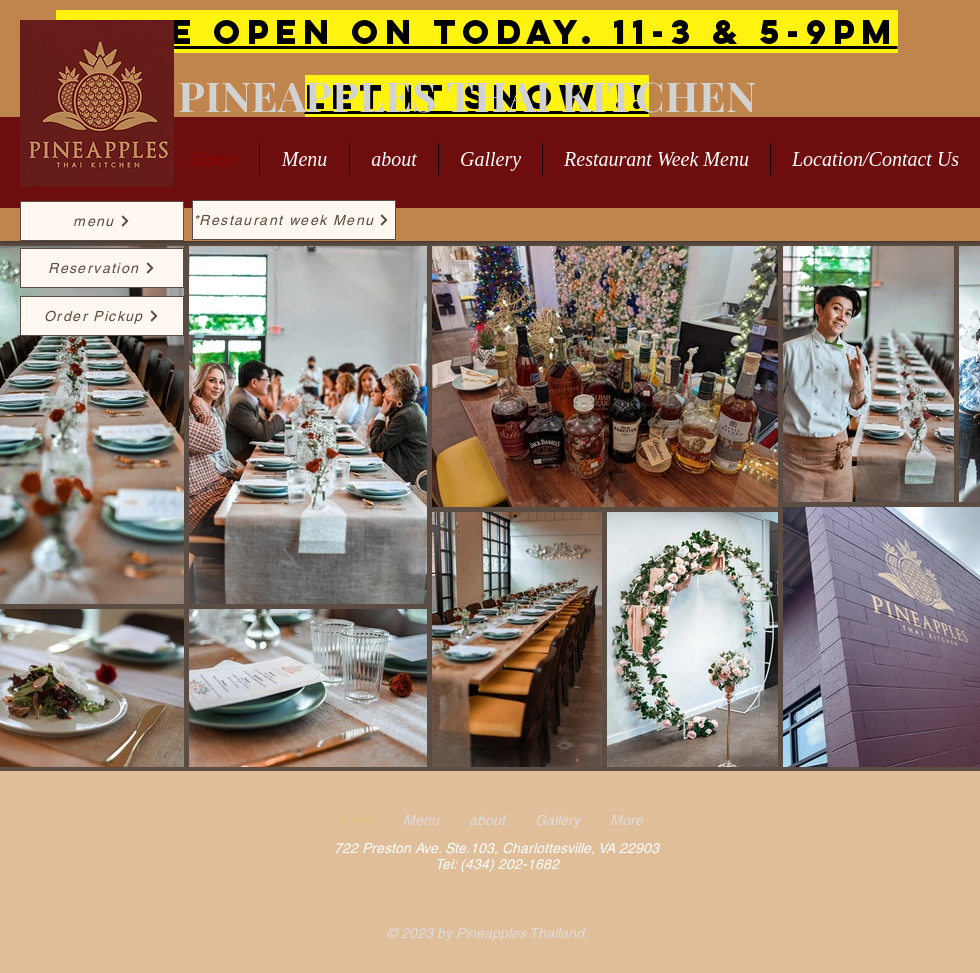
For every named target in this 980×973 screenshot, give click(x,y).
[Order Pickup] (102, 316)
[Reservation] (102, 268)
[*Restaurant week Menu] (294, 220)
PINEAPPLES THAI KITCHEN (467, 95)
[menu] (102, 221)
